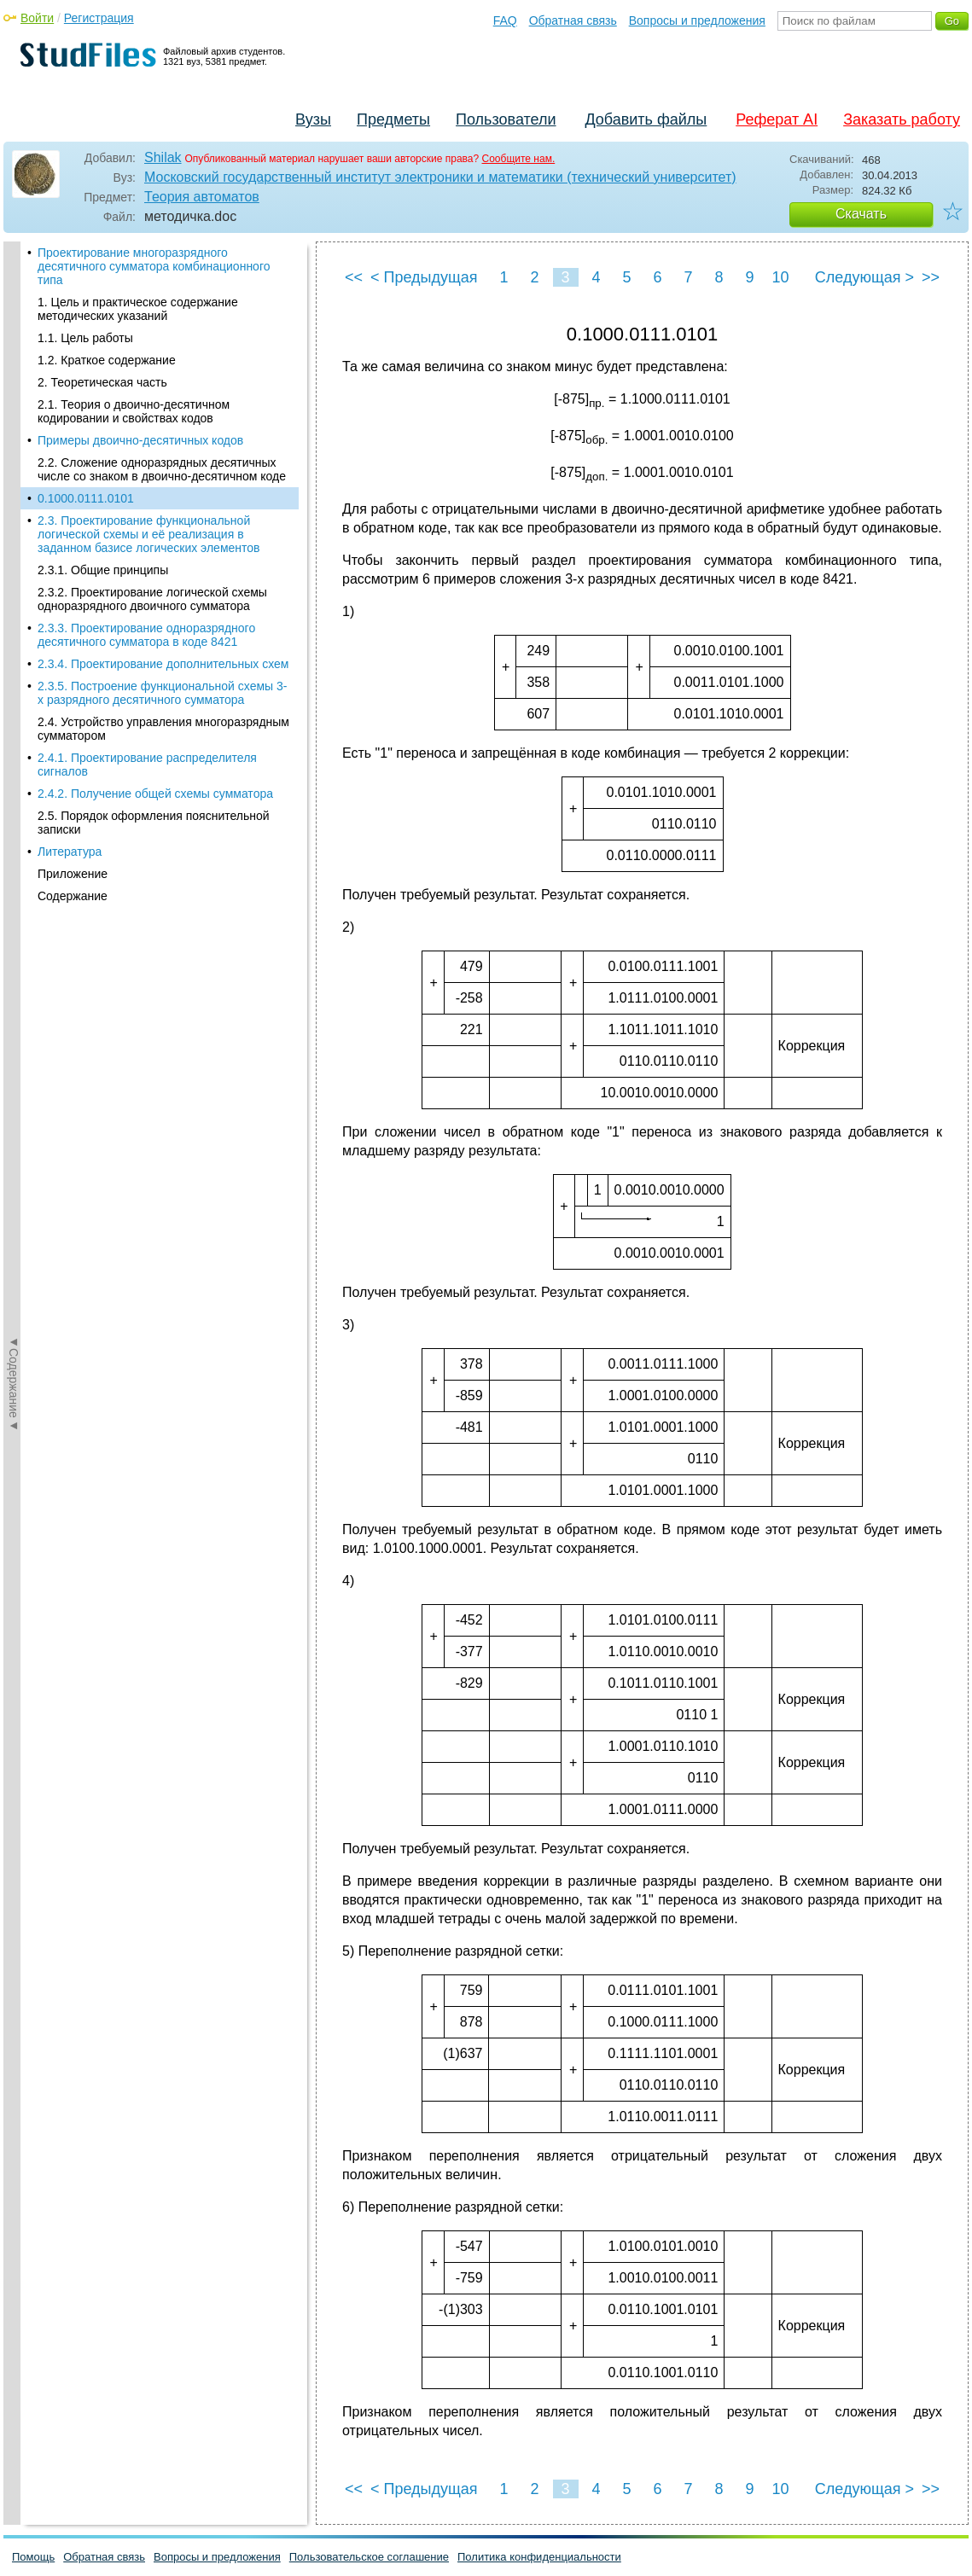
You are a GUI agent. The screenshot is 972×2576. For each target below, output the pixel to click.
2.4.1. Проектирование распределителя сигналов (147, 696)
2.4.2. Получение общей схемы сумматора (155, 725)
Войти (37, 18)
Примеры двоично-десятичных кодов (140, 372)
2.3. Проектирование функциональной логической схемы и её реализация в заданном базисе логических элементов (149, 465)
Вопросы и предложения (697, 20)
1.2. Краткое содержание (107, 292)
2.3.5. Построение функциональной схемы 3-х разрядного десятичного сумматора (162, 624)
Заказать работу (901, 119)
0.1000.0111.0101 (86, 430)
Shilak (163, 157)
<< (354, 277)
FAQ (505, 20)
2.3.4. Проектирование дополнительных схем (163, 595)
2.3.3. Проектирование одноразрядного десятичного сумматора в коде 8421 (146, 566)
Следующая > (864, 277)
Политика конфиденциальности (539, 2556)
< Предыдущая (424, 277)
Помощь (33, 2556)
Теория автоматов (201, 196)
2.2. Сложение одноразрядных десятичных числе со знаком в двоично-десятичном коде (162, 401)
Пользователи (506, 119)
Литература (70, 783)
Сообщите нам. (519, 159)
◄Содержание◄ (13, 540)
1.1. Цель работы (85, 269)
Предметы (393, 119)
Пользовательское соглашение (369, 2556)
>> (931, 277)
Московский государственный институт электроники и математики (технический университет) (440, 177)
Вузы (313, 119)
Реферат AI (777, 119)
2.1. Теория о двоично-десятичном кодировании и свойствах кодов (134, 343)
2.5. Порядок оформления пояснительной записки (154, 754)
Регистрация (99, 18)
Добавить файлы (646, 119)
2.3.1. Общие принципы (103, 502)
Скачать (861, 213)
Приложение (73, 805)
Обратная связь (573, 20)
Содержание (73, 827)
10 (780, 277)
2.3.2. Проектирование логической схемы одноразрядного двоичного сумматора (152, 530)
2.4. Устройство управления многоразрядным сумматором (163, 660)
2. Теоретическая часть (102, 314)
